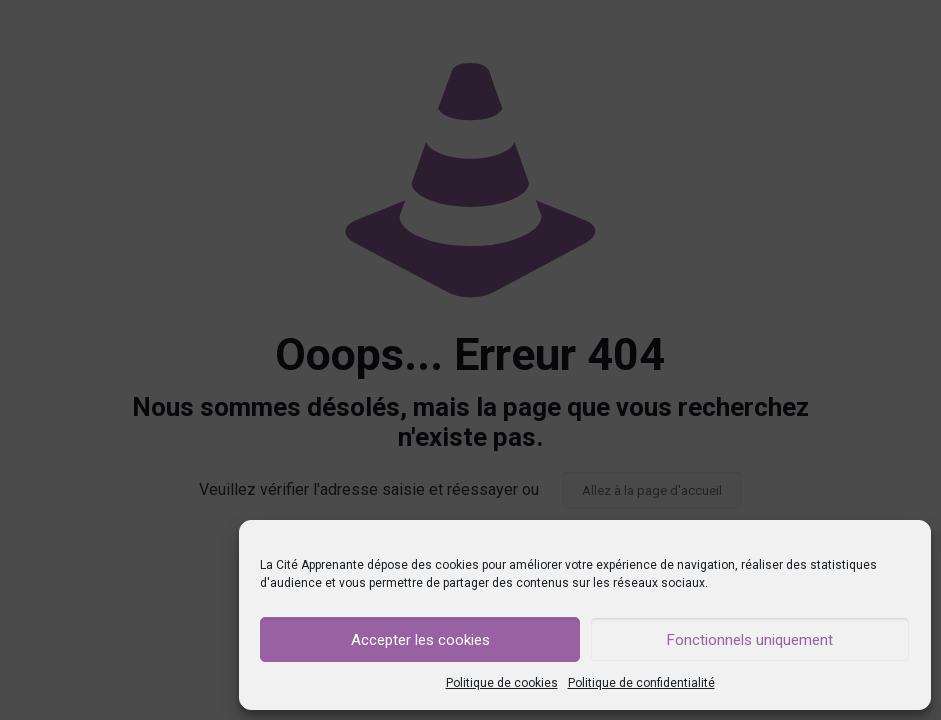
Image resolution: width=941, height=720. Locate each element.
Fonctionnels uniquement (750, 640)
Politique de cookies (502, 683)
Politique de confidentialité (641, 683)
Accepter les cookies (420, 640)
